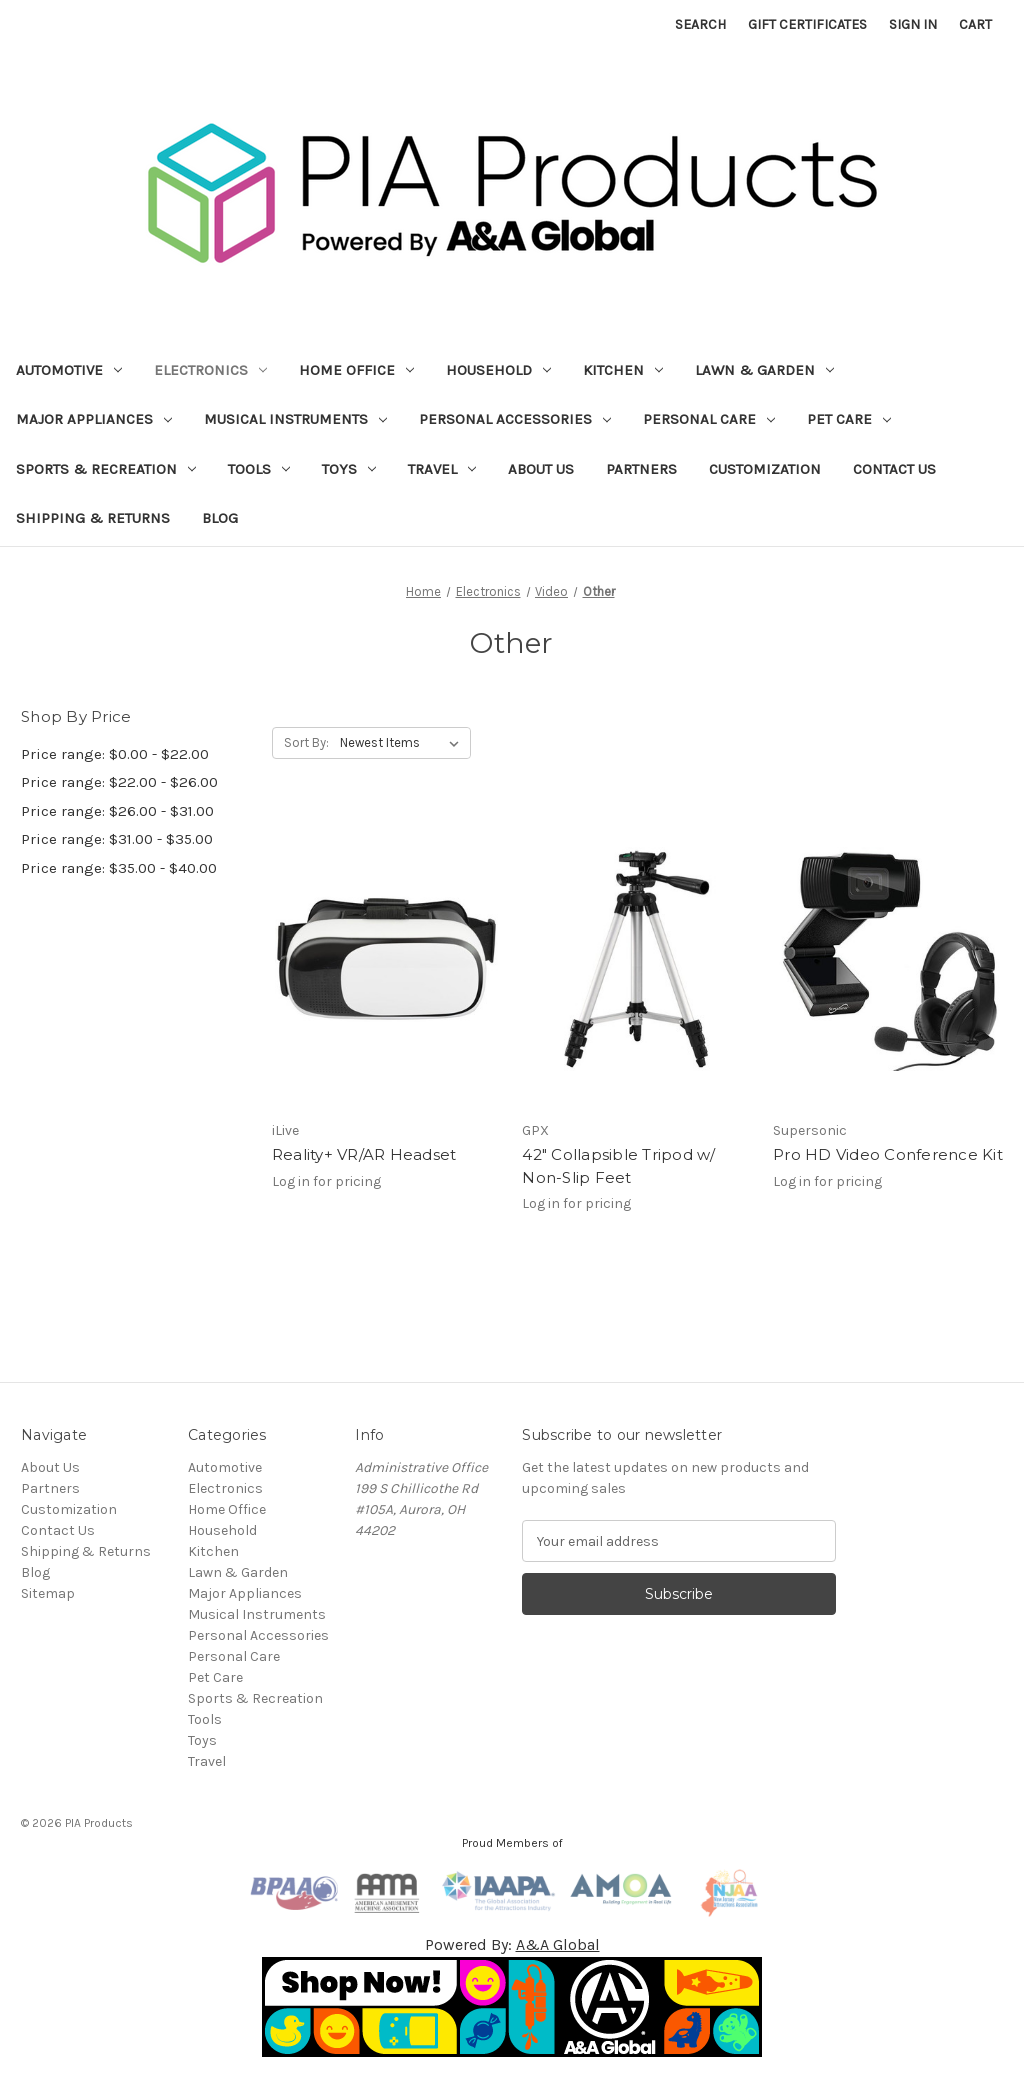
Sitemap (48, 1593)
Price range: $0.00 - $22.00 (115, 754)
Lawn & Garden (764, 370)
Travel (442, 469)
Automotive (69, 370)
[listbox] (403, 743)
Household (498, 370)
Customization (765, 469)
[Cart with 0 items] (975, 24)
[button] (512, 2007)
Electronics (210, 370)
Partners (641, 469)
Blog (220, 518)
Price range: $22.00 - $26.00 (119, 782)
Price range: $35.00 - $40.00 (119, 868)
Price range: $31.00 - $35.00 (117, 839)
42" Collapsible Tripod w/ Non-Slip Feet (618, 1166)
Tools (259, 469)
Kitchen (623, 370)
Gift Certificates (807, 24)
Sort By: (306, 742)
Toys (349, 469)
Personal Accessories (515, 419)
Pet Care (849, 419)
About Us (541, 469)
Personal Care (709, 419)
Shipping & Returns (93, 518)
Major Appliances (94, 419)
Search (700, 24)
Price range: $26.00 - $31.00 (117, 811)
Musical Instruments (295, 419)
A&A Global (558, 1944)
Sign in (913, 24)
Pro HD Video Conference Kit (888, 1154)
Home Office (356, 370)
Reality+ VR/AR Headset (364, 1154)
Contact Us (894, 469)
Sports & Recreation (106, 469)
